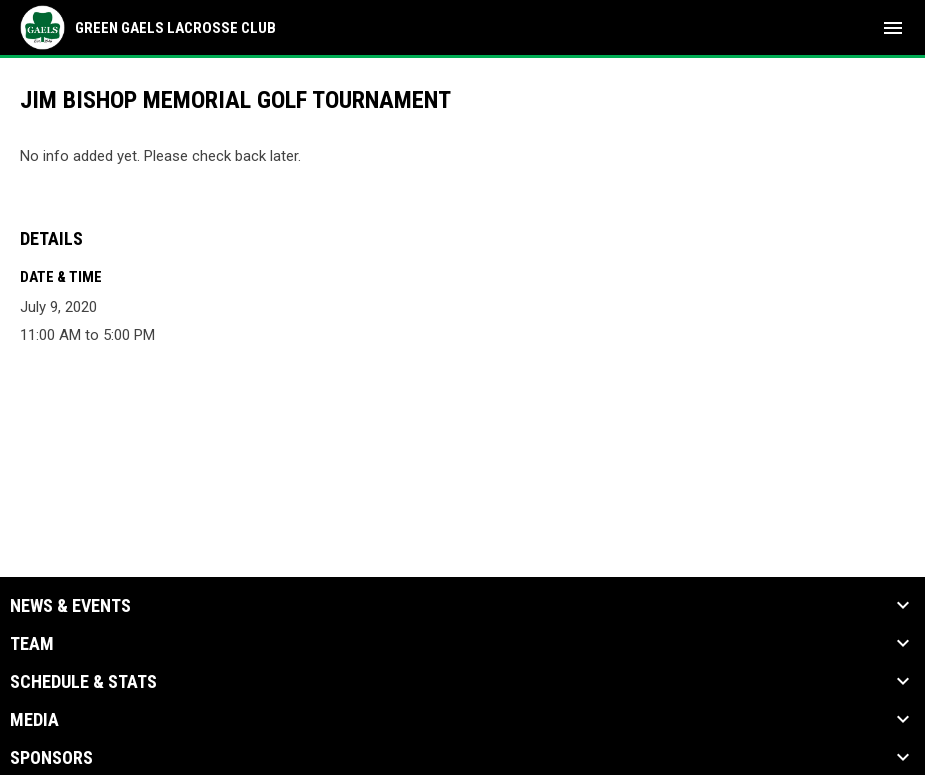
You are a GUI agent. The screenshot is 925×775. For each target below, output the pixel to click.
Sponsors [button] (51, 758)
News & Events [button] (70, 606)
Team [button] (32, 644)
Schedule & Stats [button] (83, 682)
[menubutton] (893, 28)
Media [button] (34, 720)
